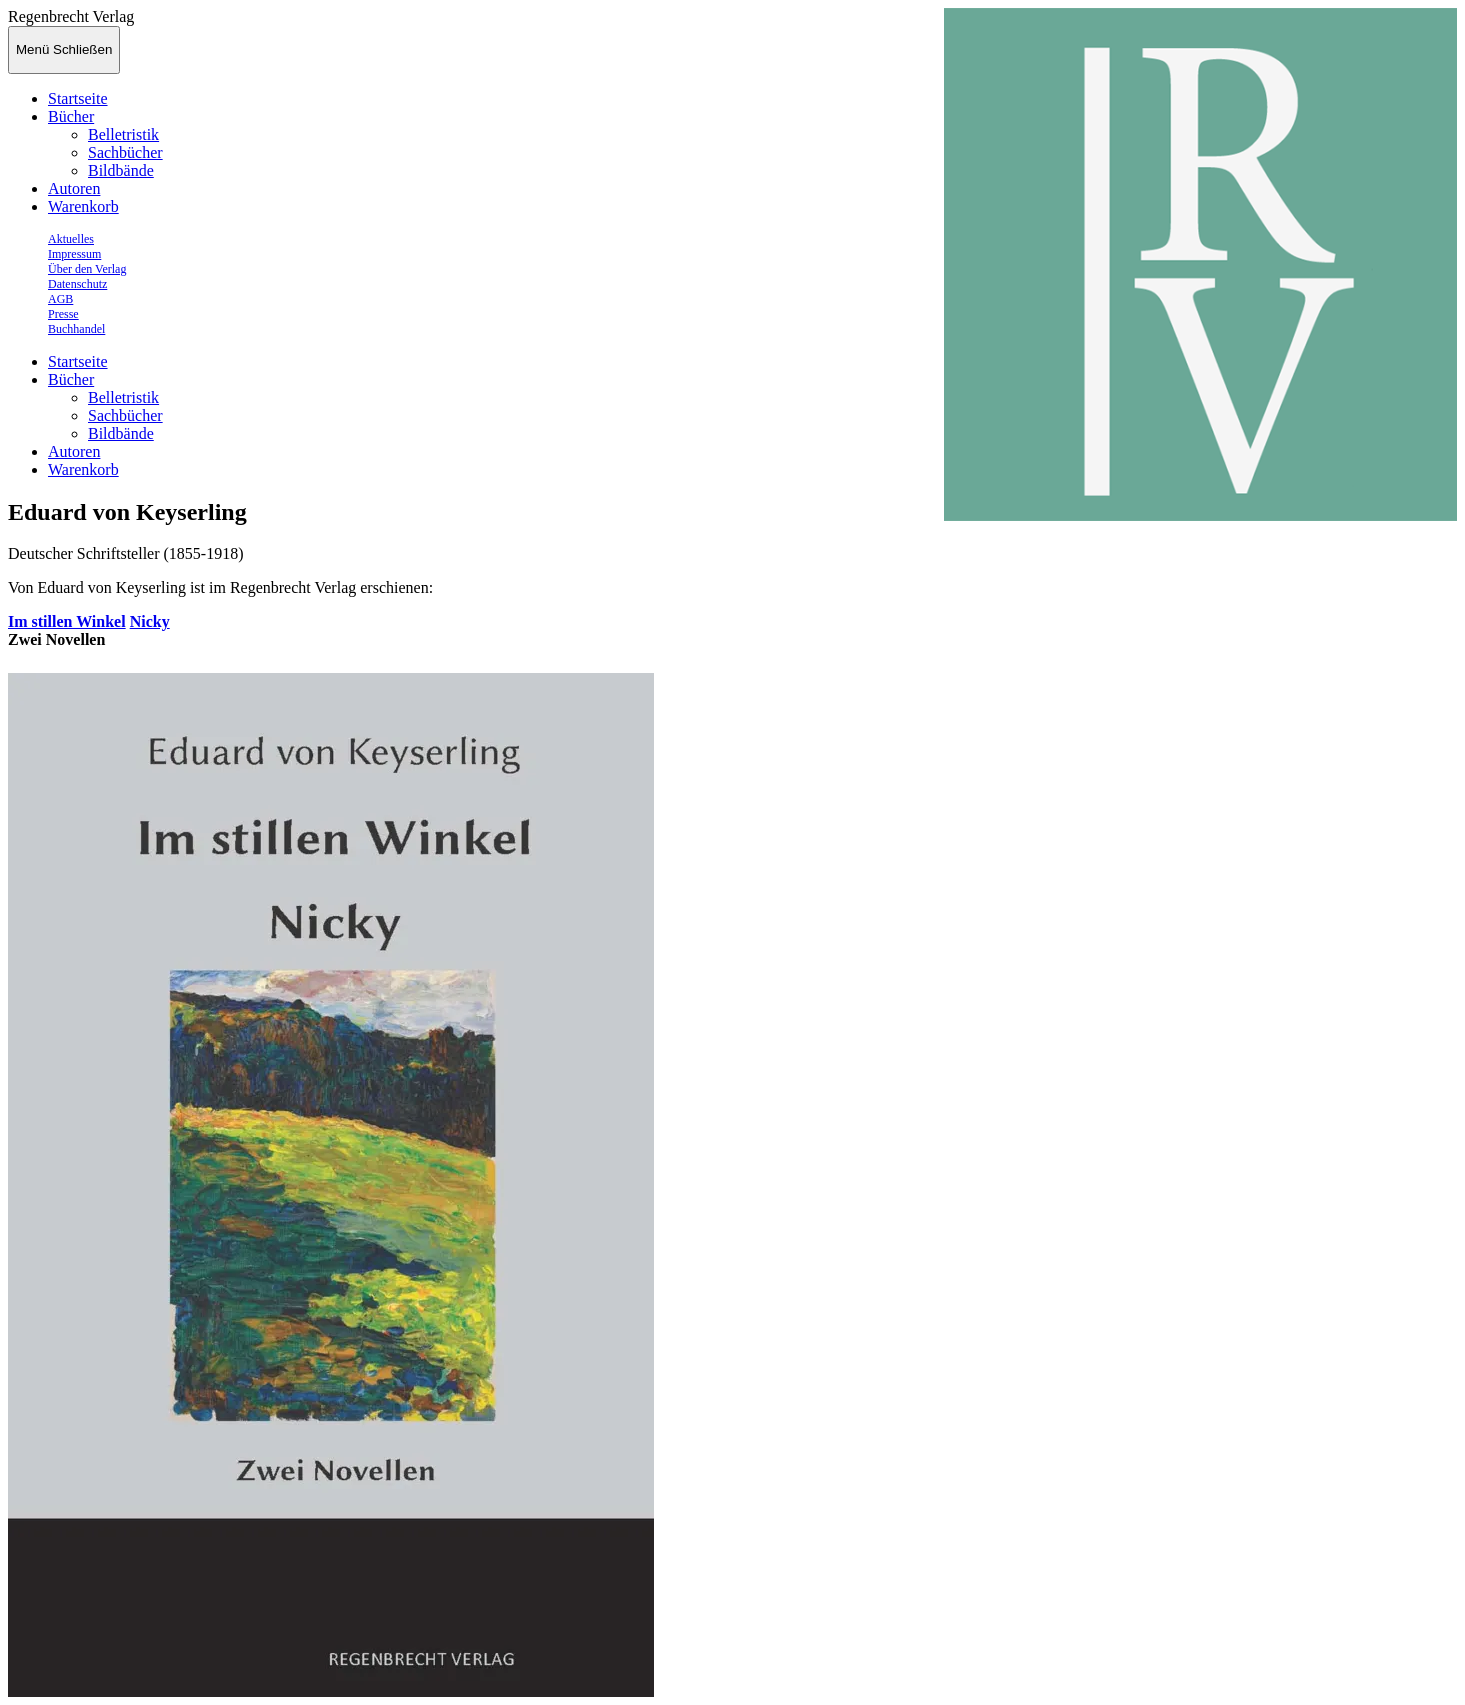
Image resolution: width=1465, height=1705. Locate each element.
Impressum (74, 254)
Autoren (74, 188)
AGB (60, 299)
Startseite (78, 98)
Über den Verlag (87, 269)
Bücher (71, 116)
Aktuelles (71, 239)
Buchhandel (76, 329)
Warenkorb (83, 206)
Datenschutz (77, 284)
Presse (63, 314)
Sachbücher (125, 152)
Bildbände (121, 170)
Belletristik (123, 134)
